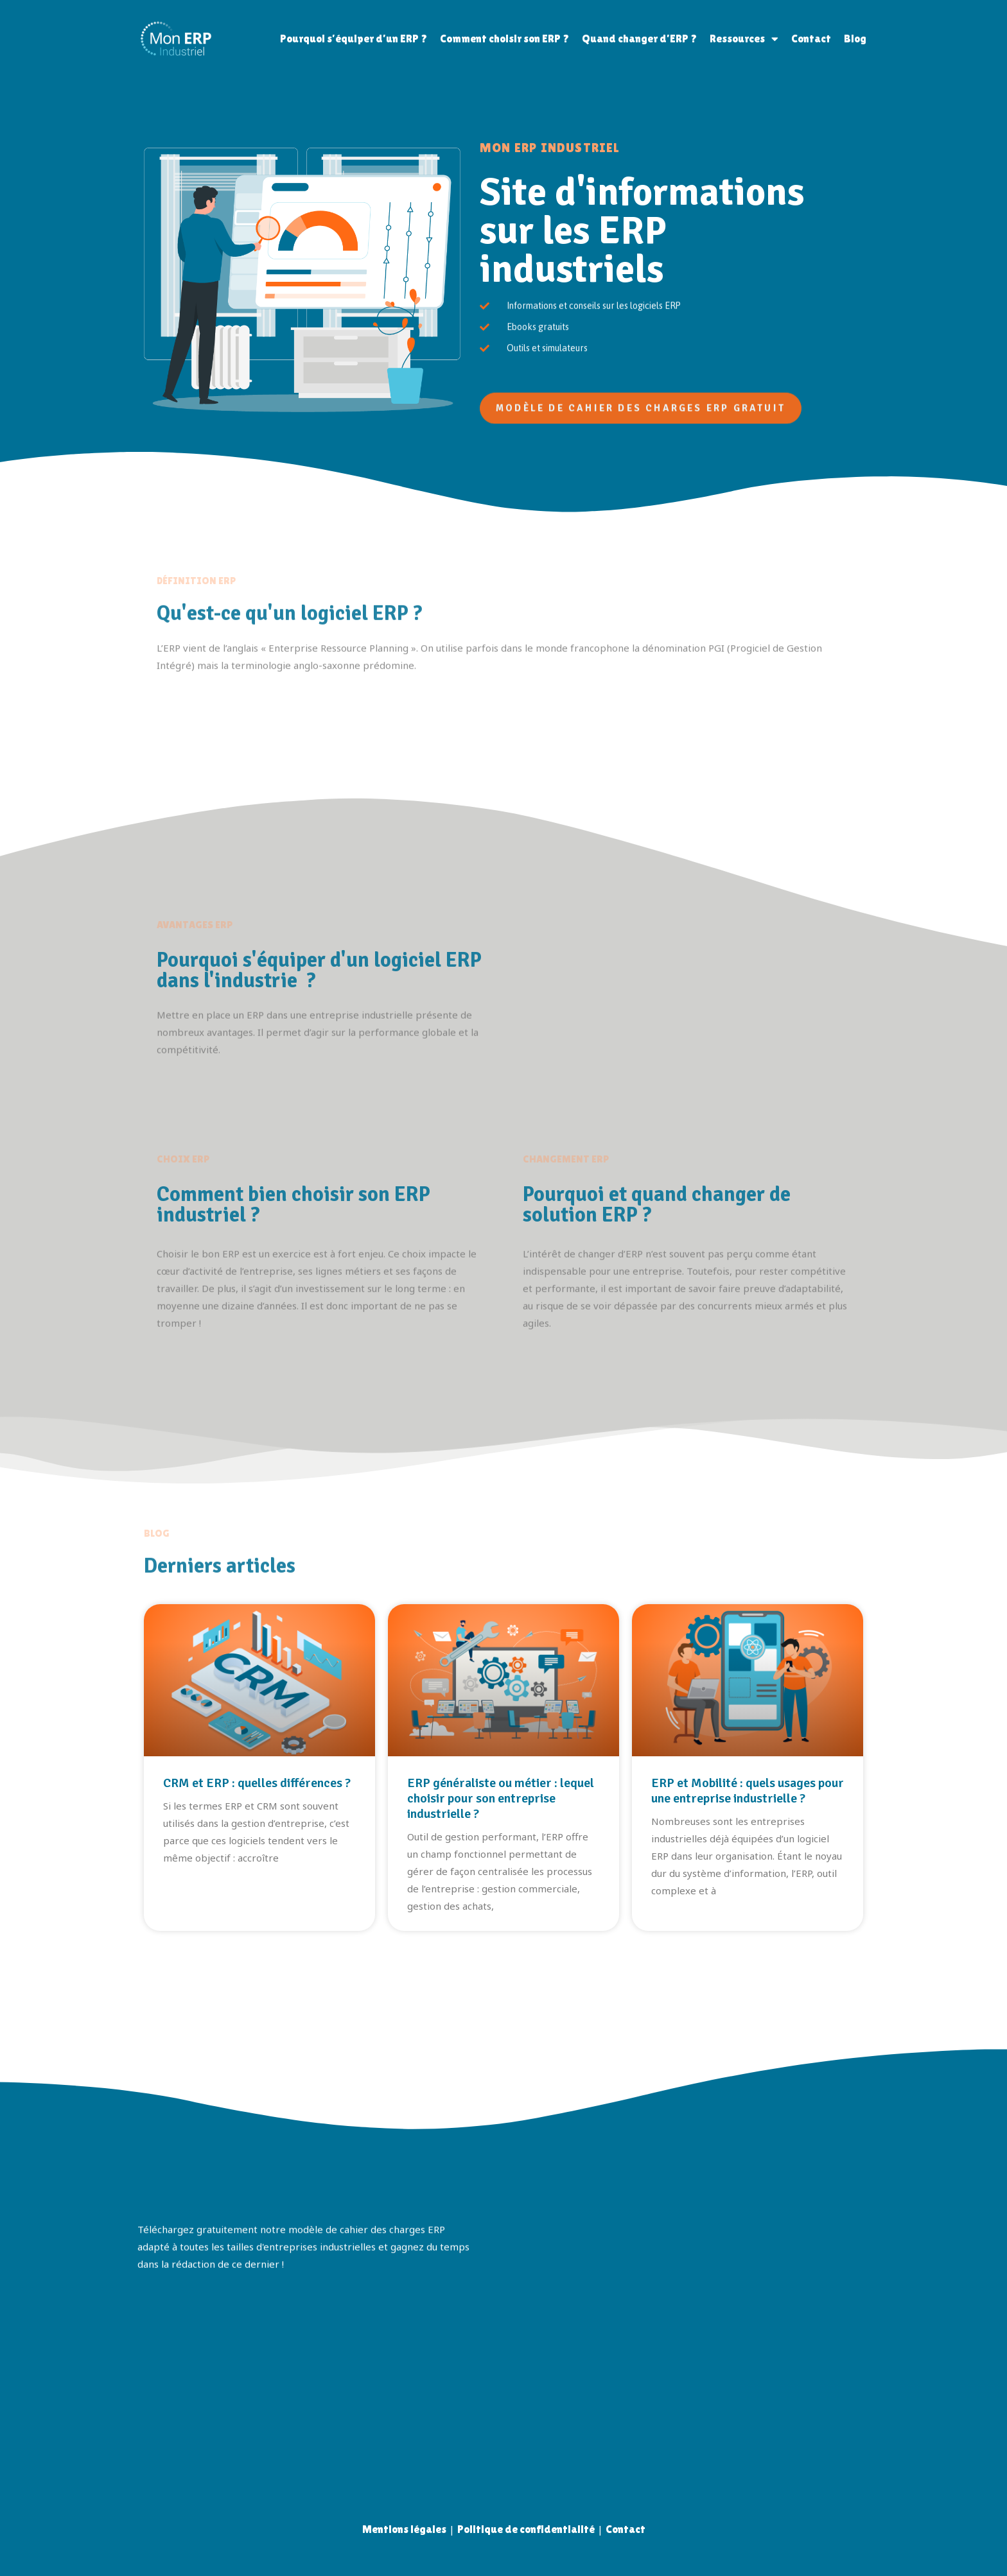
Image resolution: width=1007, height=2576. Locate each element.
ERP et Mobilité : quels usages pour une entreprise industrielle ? (747, 1790)
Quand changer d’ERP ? (639, 38)
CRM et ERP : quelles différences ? (257, 1783)
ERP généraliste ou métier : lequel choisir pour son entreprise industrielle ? (500, 1798)
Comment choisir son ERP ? (504, 38)
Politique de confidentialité (526, 2529)
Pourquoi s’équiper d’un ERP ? (353, 38)
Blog (855, 38)
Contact (811, 38)
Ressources (744, 39)
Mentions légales (404, 2529)
